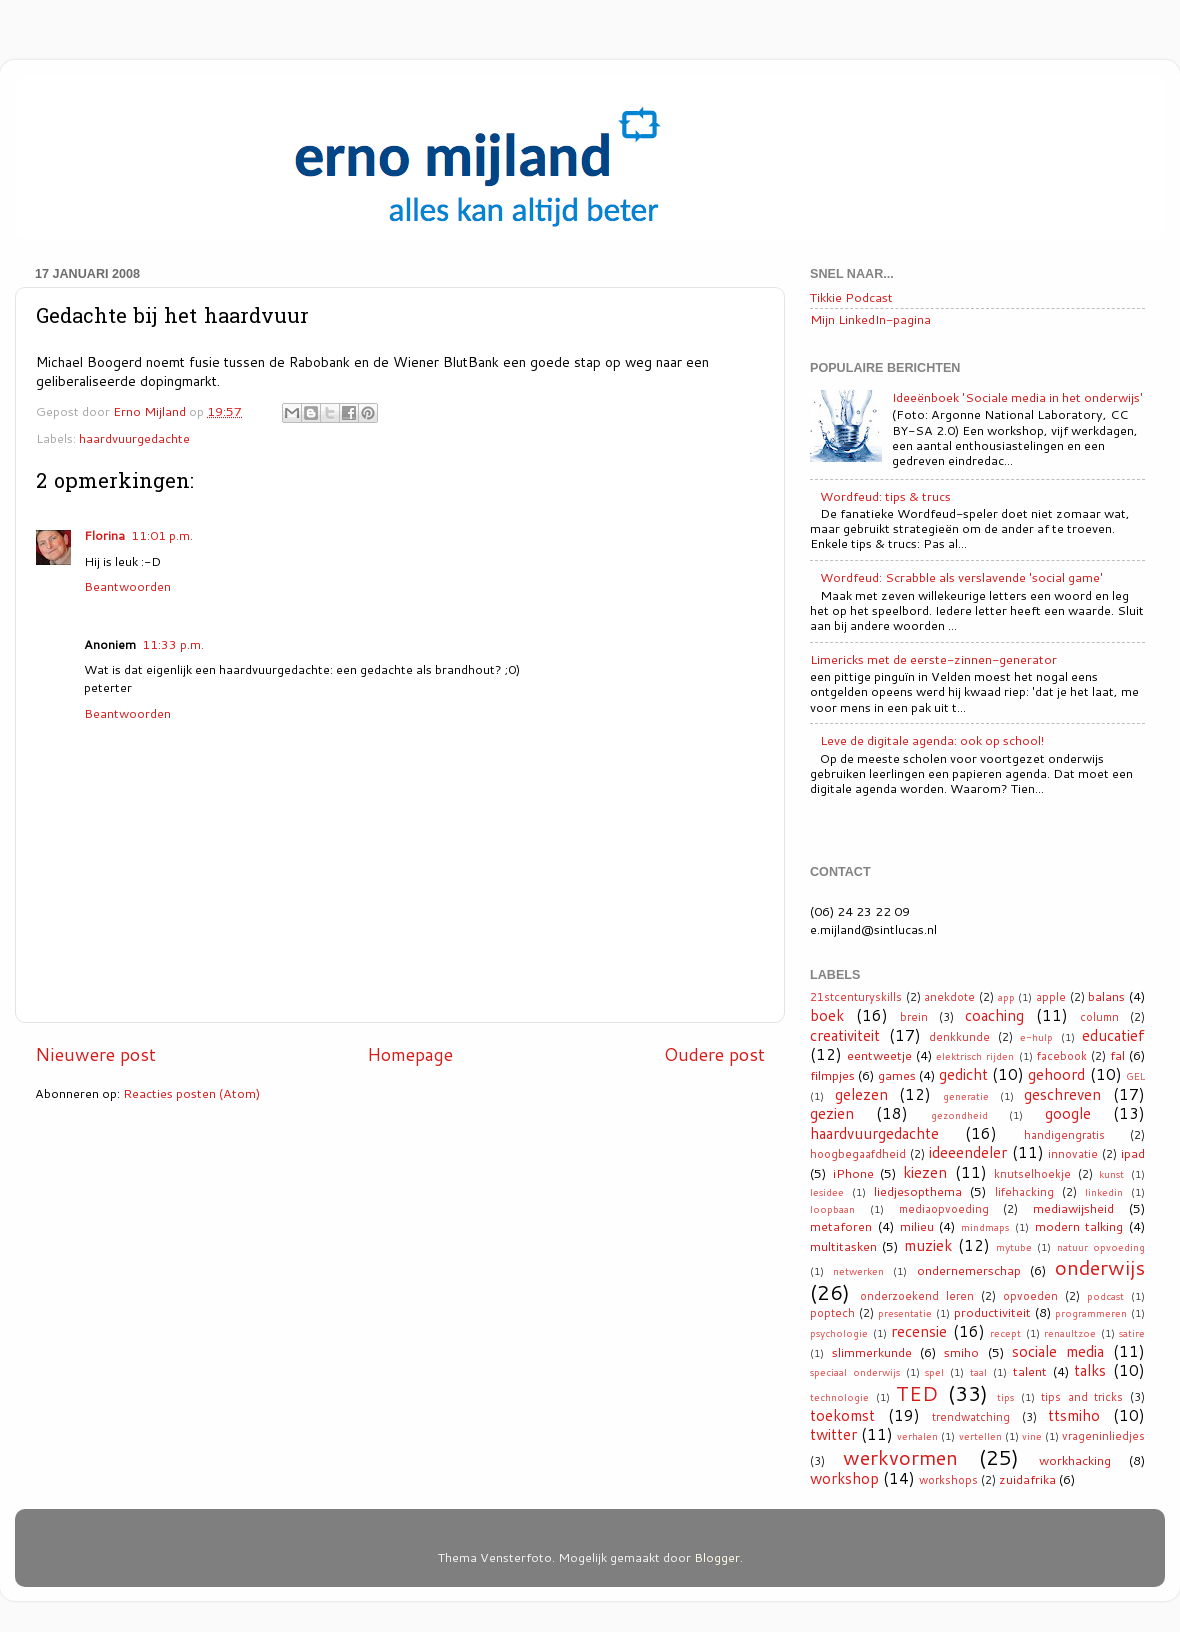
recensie (919, 1331)
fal (1117, 1055)
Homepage (410, 1054)
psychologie (839, 1333)
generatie (966, 1096)
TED (917, 1393)
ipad (1133, 1153)
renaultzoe (1070, 1333)
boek (827, 1015)
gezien (832, 1113)
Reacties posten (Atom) (191, 1093)
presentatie (905, 1313)
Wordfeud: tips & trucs (885, 496)
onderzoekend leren (917, 1296)
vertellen (980, 1436)
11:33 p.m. (173, 644)
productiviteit (992, 1312)
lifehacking (1024, 1192)
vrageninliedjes (1103, 1436)
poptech (832, 1313)
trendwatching (971, 1417)
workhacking (1075, 1460)
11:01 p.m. (162, 535)
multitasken (843, 1246)
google (1068, 1113)
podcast (1105, 1296)
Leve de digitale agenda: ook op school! (932, 740)
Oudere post (714, 1054)
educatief (1113, 1035)
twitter (833, 1434)
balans (1106, 996)
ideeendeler (968, 1152)
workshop (844, 1478)
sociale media (1058, 1351)
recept (1005, 1333)
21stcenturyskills (856, 997)
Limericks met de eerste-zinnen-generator (933, 659)
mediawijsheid (1073, 1208)
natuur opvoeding (1101, 1247)
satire (1132, 1333)
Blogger (717, 1557)
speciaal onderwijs (855, 1372)
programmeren (1091, 1313)
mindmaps (985, 1227)
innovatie (1073, 1154)
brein (914, 1017)
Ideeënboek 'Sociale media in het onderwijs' (1017, 397)
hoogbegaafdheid (858, 1154)
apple (1051, 997)
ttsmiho (1074, 1415)
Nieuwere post (95, 1054)
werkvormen (900, 1457)
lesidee (827, 1192)
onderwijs (1100, 1267)
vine (1032, 1436)
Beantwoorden (127, 586)
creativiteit (845, 1035)
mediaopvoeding (944, 1209)
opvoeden (1030, 1296)
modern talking (1079, 1226)
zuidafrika (1027, 1479)
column (1099, 1017)
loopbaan (832, 1209)
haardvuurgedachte (134, 438)
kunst (1111, 1174)
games (897, 1075)
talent (1030, 1371)
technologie (839, 1397)
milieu (917, 1226)
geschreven (1062, 1094)
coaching (994, 1015)
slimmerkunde (872, 1352)
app (1006, 997)
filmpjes (832, 1075)
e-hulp (1036, 1037)
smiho (961, 1352)
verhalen (917, 1436)
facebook (1062, 1056)
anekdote (949, 997)
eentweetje (879, 1055)
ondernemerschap (969, 1270)
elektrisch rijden (975, 1056)
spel (934, 1372)
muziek (928, 1245)
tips (1005, 1397)
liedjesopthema (918, 1191)
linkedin (1104, 1192)
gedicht (963, 1074)
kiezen (925, 1172)
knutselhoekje (1032, 1174)
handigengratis (1064, 1135)
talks (1090, 1370)
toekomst (842, 1415)
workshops (948, 1480)
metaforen (841, 1226)
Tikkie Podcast (851, 297)
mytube (1014, 1247)
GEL (1135, 1076)
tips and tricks (1082, 1397)
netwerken (858, 1271)
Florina (104, 535)
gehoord (1056, 1074)
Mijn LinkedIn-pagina (870, 319)
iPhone (853, 1173)
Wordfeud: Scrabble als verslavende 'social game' (961, 577)
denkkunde (959, 1037)
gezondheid (959, 1115)
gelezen (861, 1094)
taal (978, 1372)
